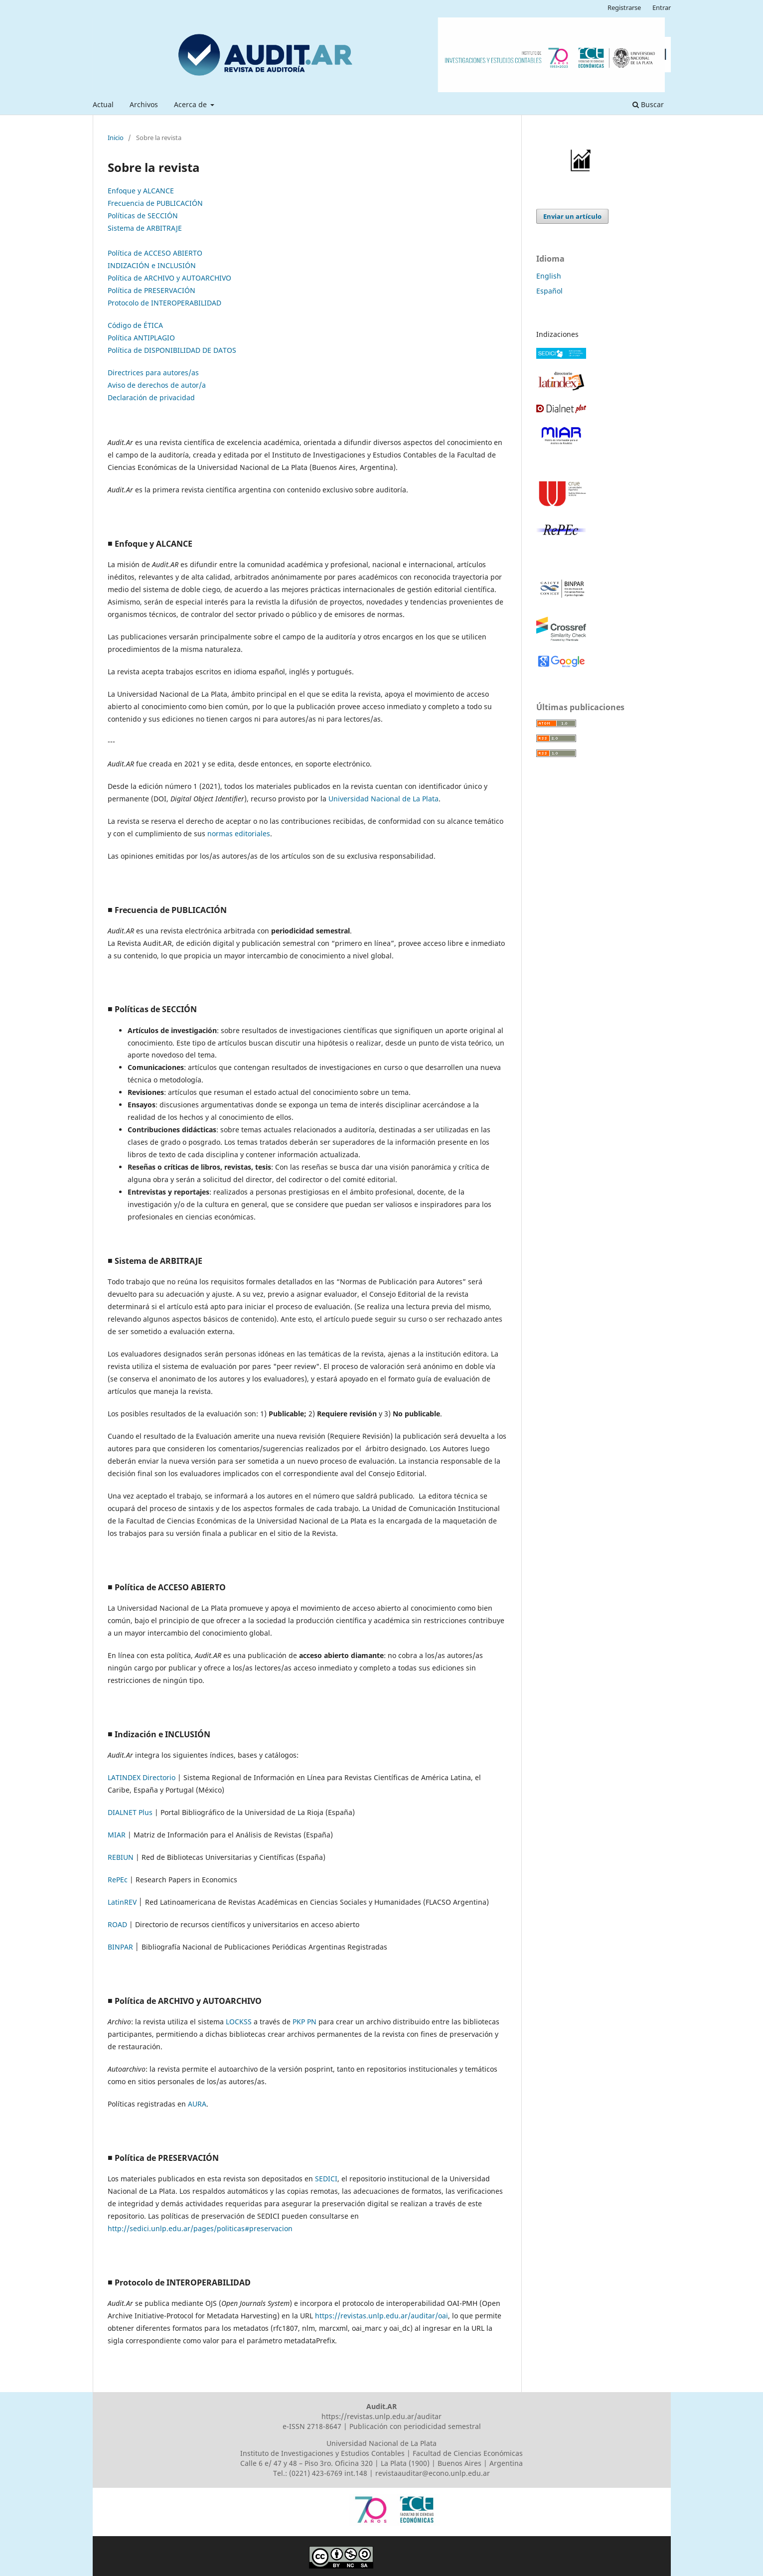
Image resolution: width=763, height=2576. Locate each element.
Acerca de (191, 104)
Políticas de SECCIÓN (143, 215)
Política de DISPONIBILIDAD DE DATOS (172, 350)
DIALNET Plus (130, 1812)
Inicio (116, 137)
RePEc (118, 1879)
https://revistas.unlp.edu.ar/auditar (381, 2416)
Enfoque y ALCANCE (141, 190)
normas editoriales (238, 833)
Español (549, 291)
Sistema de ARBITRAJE (145, 228)
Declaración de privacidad (151, 397)
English (548, 276)
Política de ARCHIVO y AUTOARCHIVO (169, 278)
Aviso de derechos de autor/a (157, 385)
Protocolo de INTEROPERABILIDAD (164, 302)
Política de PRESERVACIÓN (151, 290)
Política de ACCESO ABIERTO (155, 253)
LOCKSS (239, 2021)
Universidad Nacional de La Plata (383, 798)
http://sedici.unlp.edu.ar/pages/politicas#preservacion (200, 2228)
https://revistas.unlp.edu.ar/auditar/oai (381, 2315)
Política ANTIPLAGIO (141, 337)
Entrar (661, 7)
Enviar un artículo (572, 216)
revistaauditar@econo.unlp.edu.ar (432, 2473)
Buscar (648, 104)
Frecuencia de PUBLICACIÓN (155, 203)
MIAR (117, 1834)
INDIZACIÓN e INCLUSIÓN (152, 265)
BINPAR (120, 1947)
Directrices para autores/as (153, 372)
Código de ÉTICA (135, 325)
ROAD (117, 1924)
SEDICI (326, 2178)
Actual (103, 104)
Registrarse (624, 7)
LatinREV (122, 1902)
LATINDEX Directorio (141, 1777)
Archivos (144, 104)
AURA (197, 2104)
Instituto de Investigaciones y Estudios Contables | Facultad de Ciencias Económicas (381, 2453)
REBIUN (121, 1857)
